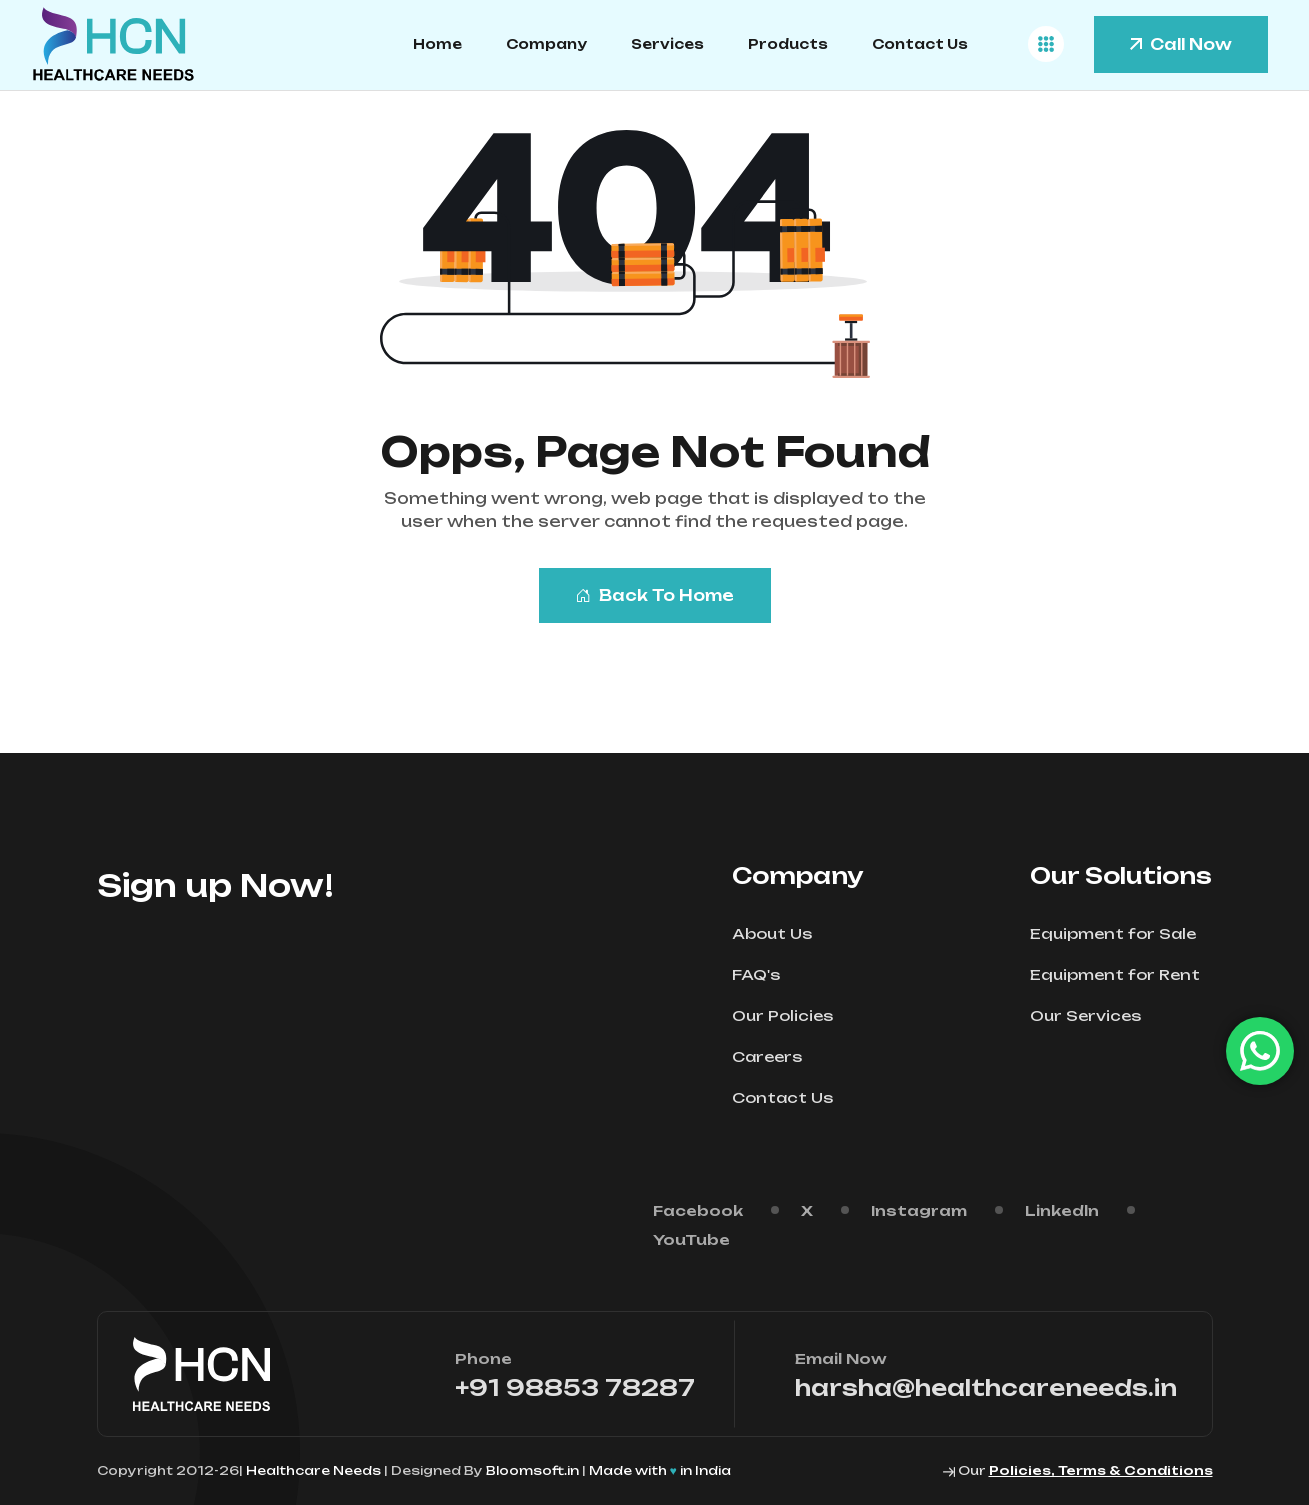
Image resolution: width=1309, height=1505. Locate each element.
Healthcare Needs (315, 1470)
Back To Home (655, 595)
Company (546, 44)
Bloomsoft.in (532, 1470)
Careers (773, 1056)
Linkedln (1062, 1210)
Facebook (698, 1210)
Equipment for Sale (1119, 933)
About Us (778, 933)
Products (788, 44)
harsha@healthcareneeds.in (986, 1387)
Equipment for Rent (1121, 974)
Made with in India (660, 1470)
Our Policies (789, 1015)
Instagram (919, 1210)
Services (667, 44)
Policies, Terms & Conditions (1101, 1470)
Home (437, 44)
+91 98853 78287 (575, 1387)
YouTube (691, 1239)
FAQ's (762, 974)
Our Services (1092, 1015)
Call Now (1181, 44)
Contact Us (920, 44)
